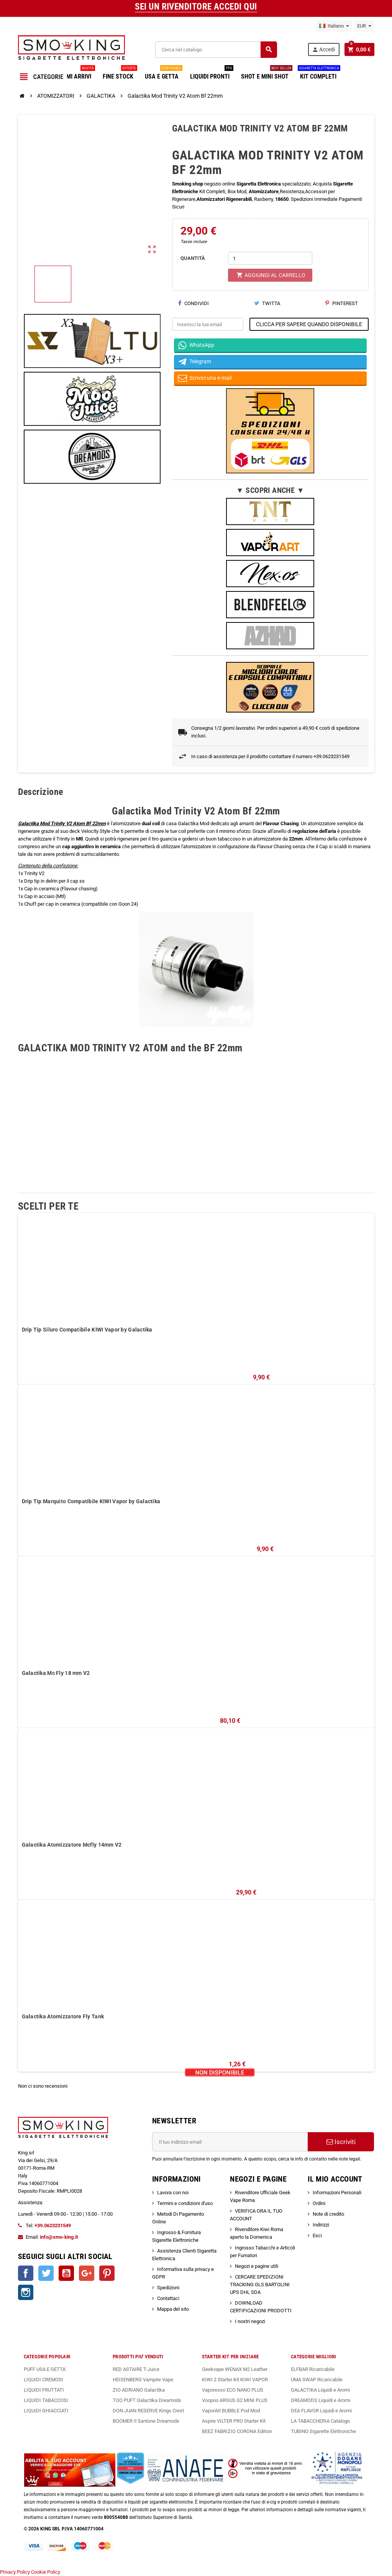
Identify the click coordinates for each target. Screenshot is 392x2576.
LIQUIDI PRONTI (211, 73)
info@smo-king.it (59, 2237)
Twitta (267, 303)
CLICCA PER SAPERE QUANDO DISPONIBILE (309, 324)
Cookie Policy (45, 2572)
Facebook (25, 2273)
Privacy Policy (15, 2572)
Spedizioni (168, 2287)
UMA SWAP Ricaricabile (317, 2379)
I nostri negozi (250, 2321)
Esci (317, 2235)
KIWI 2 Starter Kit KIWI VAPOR (235, 2379)
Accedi (323, 49)
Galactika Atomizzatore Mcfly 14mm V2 (72, 1845)
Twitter (46, 2273)
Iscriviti (341, 2142)
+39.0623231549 (52, 2225)
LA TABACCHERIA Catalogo (320, 2421)
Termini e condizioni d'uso (185, 2203)
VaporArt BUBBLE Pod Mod (231, 2410)
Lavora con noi (173, 2192)
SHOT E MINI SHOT (266, 73)
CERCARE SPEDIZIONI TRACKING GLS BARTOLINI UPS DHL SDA (260, 2284)
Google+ (86, 2273)
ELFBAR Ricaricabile (313, 2369)
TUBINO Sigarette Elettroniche (323, 2431)
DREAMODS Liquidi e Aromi (320, 2400)
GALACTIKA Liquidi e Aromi (320, 2390)
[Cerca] (215, 49)
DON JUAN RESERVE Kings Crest (148, 2410)
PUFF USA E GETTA (45, 2369)
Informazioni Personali (337, 2192)
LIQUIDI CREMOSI (43, 2379)
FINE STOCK (120, 73)
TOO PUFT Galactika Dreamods (147, 2400)
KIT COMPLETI (319, 73)
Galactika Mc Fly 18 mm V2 (56, 1673)
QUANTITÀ (192, 258)
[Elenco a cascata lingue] (334, 26)
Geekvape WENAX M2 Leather (234, 2369)
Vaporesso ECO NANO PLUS (232, 2390)
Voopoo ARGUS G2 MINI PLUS (234, 2400)
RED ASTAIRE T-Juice (136, 2369)
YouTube (66, 2273)
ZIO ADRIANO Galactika (139, 2390)
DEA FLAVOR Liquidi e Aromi (321, 2410)
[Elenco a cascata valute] (364, 26)
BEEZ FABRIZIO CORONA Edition (237, 2431)
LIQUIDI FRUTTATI (44, 2390)
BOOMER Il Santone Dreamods (146, 2421)
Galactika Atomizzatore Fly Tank (63, 2016)
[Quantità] (270, 258)
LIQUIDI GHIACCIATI (46, 2410)
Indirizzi (321, 2225)
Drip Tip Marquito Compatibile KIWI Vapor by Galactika (91, 1501)
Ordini (319, 2203)
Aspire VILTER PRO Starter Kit (234, 2421)
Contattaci (168, 2298)
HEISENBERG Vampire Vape (143, 2379)
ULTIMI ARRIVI (75, 73)
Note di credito (328, 2214)
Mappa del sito (173, 2309)
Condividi (193, 303)
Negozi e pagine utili (256, 2266)
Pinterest (341, 303)
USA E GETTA (163, 73)
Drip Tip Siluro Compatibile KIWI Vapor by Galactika (87, 1330)
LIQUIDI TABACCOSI (46, 2400)
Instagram (25, 2292)
